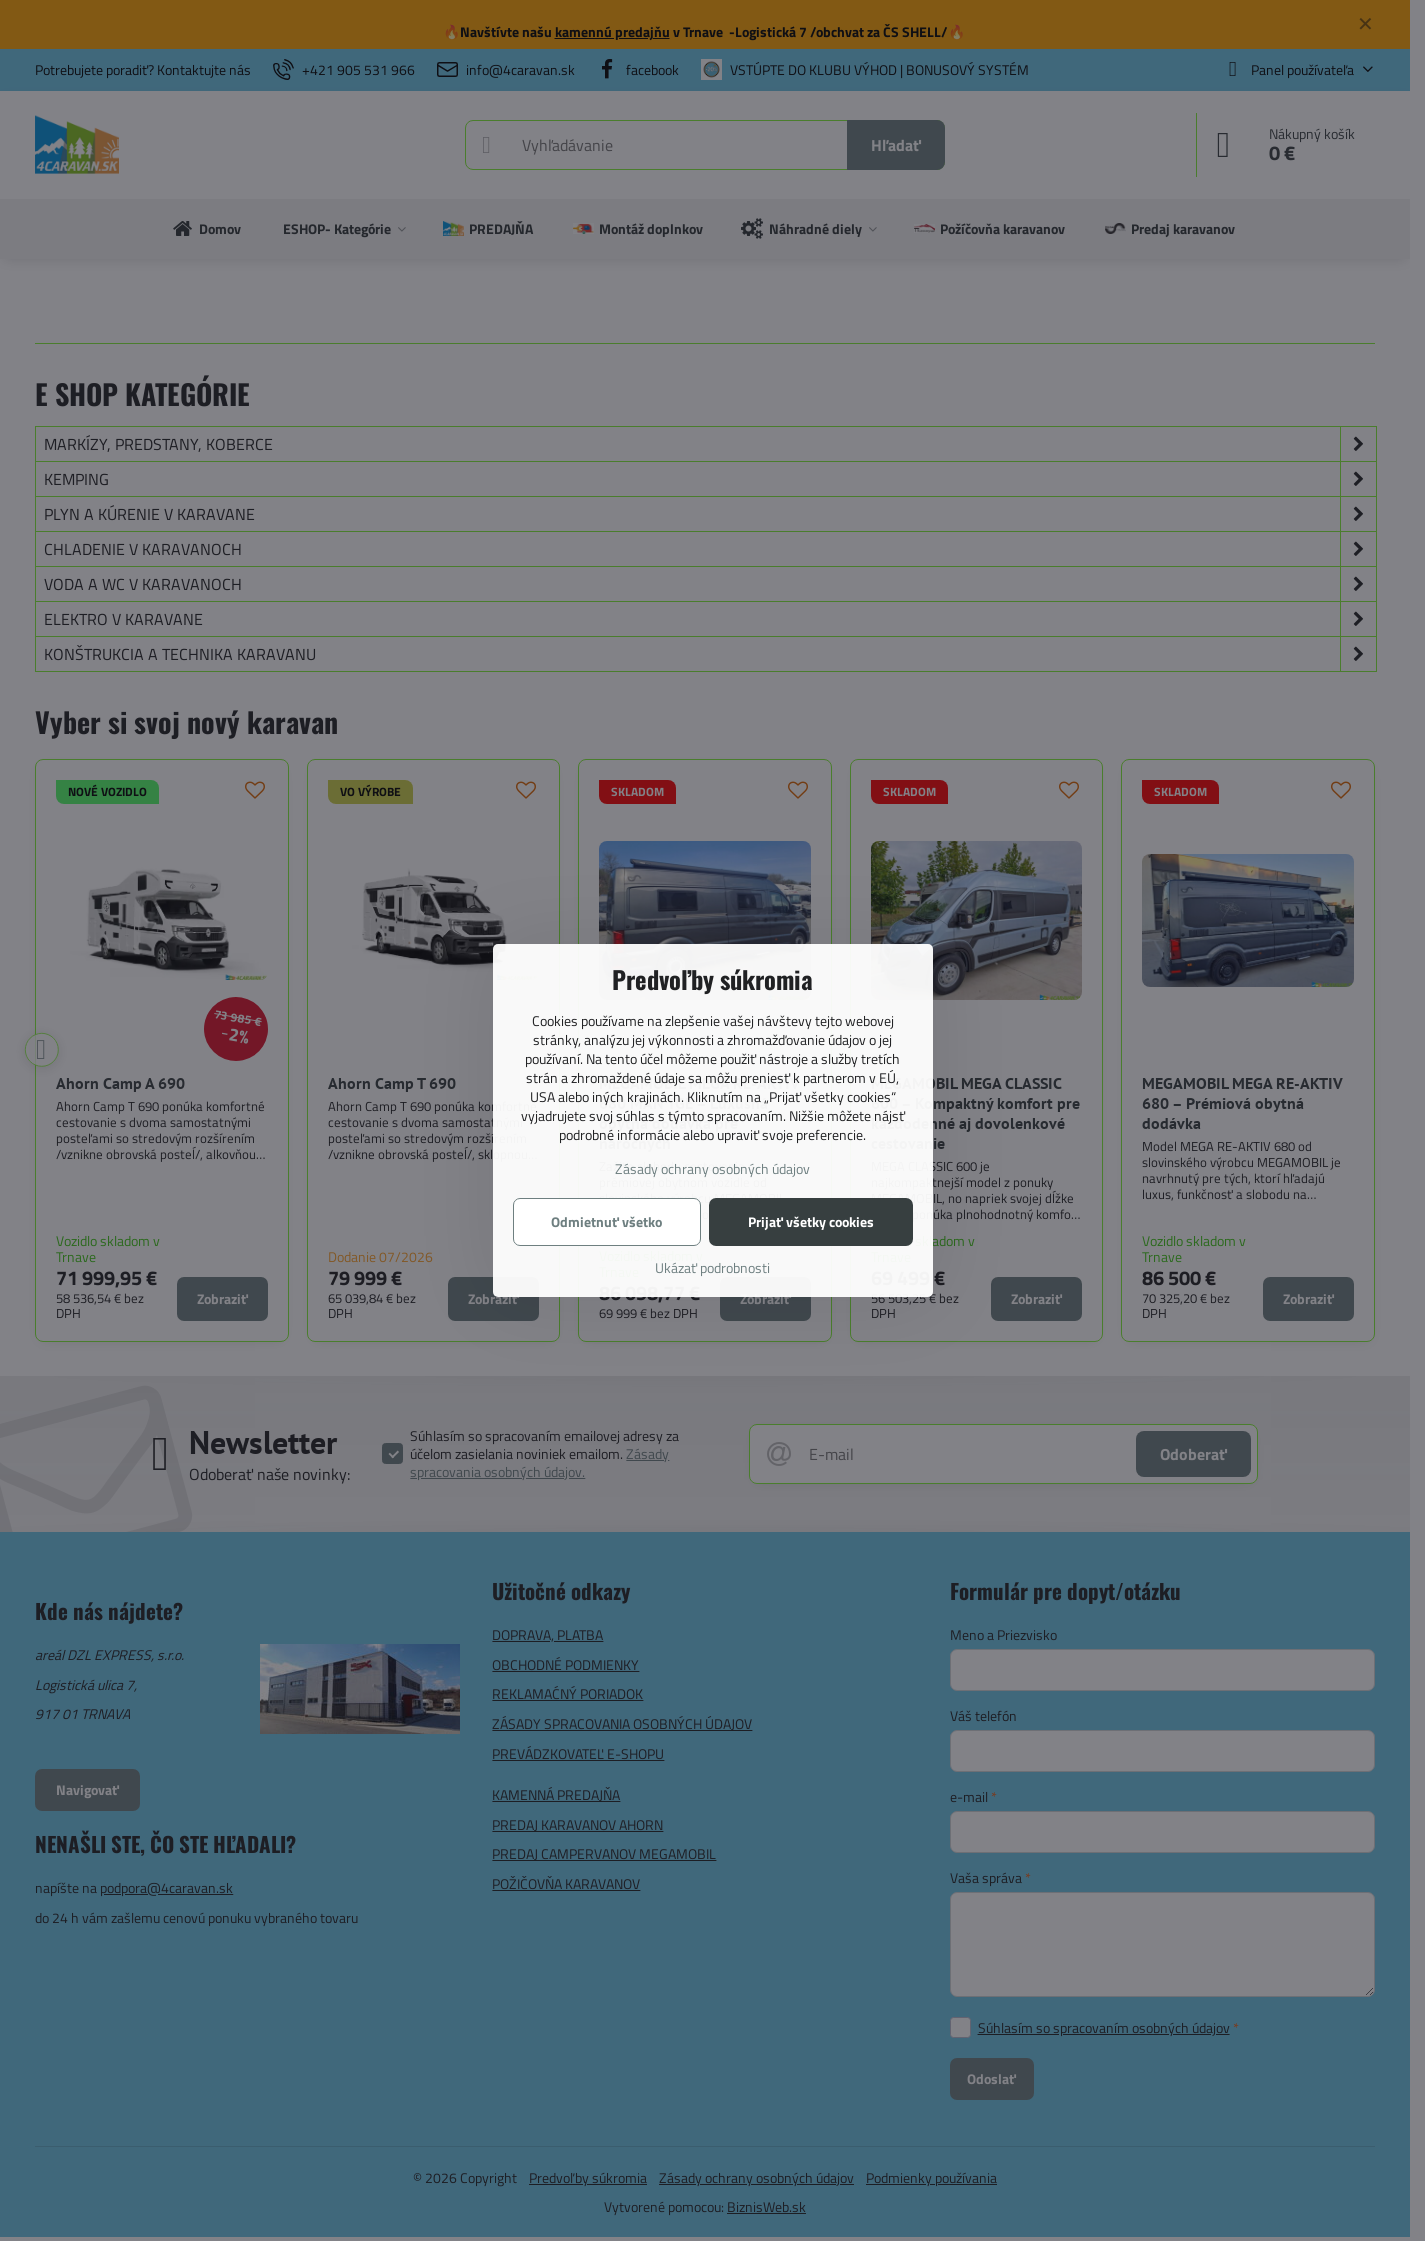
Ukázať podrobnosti (712, 1267)
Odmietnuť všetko (606, 1221)
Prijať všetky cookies (811, 1221)
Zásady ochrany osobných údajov (712, 1168)
